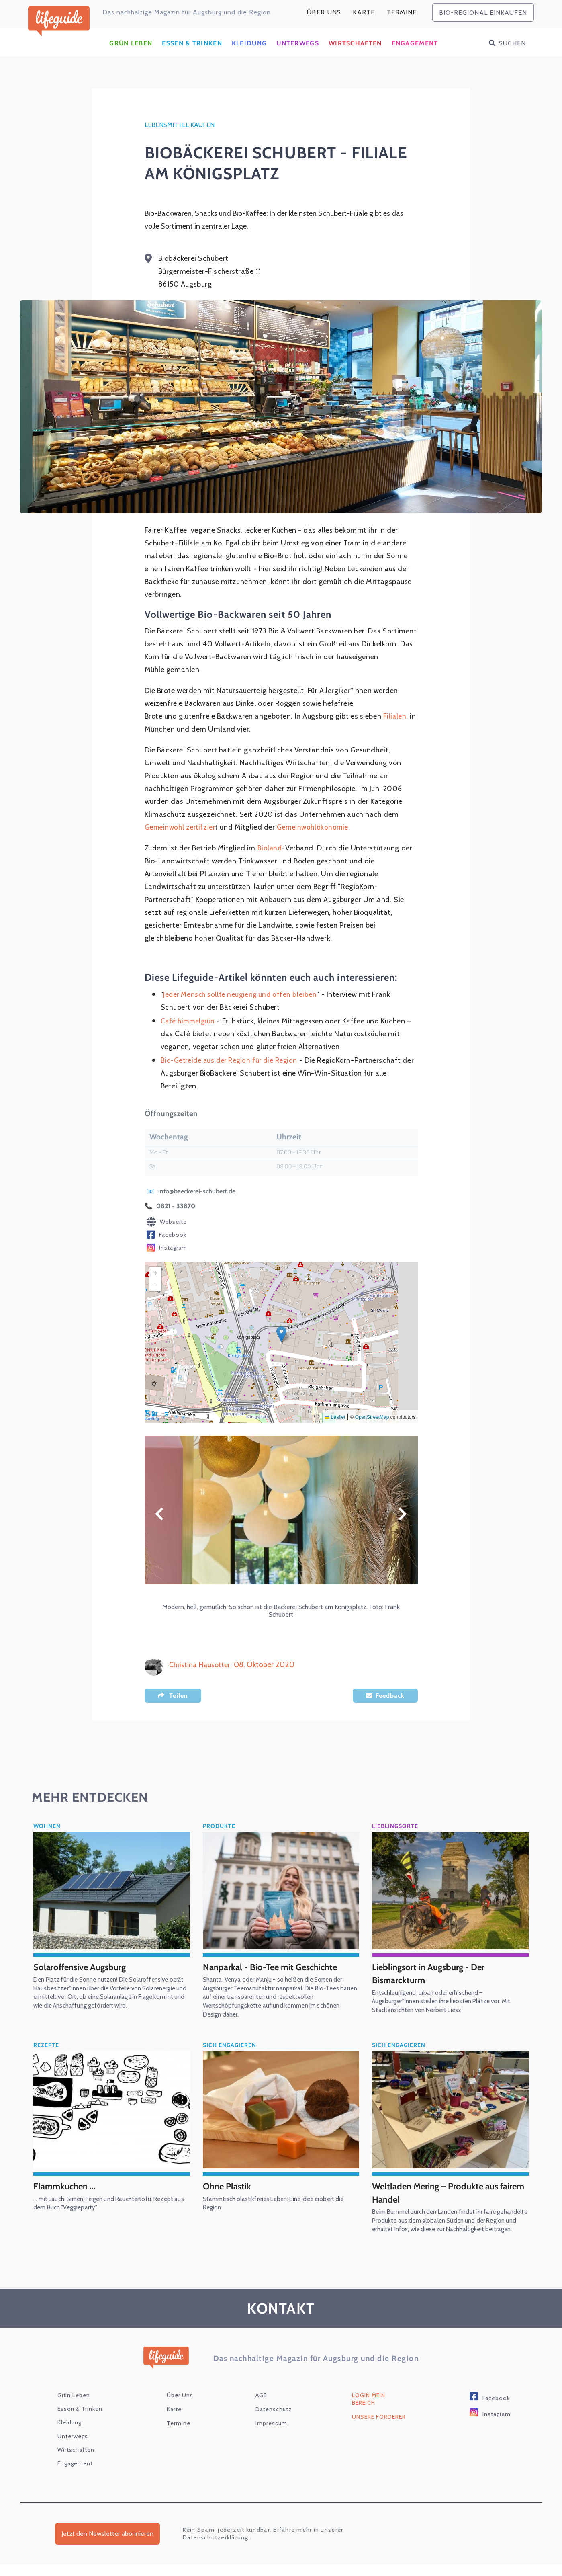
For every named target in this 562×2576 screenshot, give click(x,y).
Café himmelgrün (189, 1023)
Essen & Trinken (192, 46)
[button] (281, 1337)
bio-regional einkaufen (483, 12)
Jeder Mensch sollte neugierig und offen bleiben (242, 997)
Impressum (271, 2435)
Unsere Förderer (379, 2428)
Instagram (167, 1251)
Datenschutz (273, 2421)
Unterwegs (297, 46)
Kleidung (249, 46)
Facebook (167, 1238)
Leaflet (335, 1420)
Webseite (167, 1225)
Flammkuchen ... (66, 2189)
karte (364, 12)
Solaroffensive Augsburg (83, 1970)
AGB (261, 2407)
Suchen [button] (512, 46)
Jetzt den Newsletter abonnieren (107, 2545)
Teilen (178, 1698)
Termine (402, 12)
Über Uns (324, 12)
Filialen (395, 719)
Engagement (415, 46)
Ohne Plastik (229, 2189)
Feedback (390, 1698)
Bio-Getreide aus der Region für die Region (233, 1063)
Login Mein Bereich (368, 2411)
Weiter (402, 1517)
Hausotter (216, 1667)
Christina (183, 1667)
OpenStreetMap (372, 1420)
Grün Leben (130, 46)
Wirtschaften (355, 46)
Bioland (270, 851)
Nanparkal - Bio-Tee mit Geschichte (275, 1970)
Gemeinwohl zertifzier (182, 830)
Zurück (159, 1517)
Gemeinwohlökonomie (317, 830)
